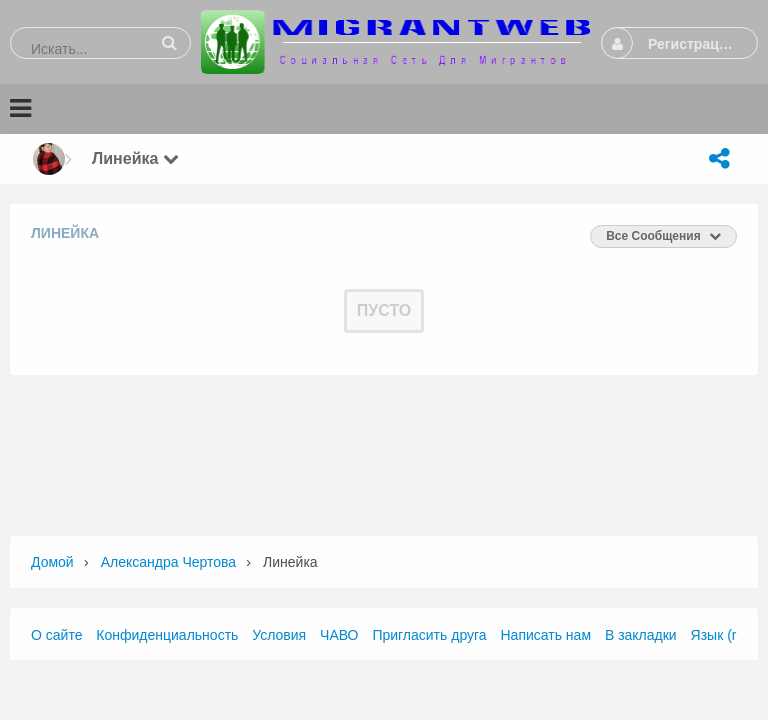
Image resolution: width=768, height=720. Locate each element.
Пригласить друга (429, 635)
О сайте (56, 635)
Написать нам (546, 635)
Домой (52, 562)
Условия (279, 635)
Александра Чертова (168, 562)
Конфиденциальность (167, 635)
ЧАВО (339, 635)
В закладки (641, 635)
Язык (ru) (720, 635)
